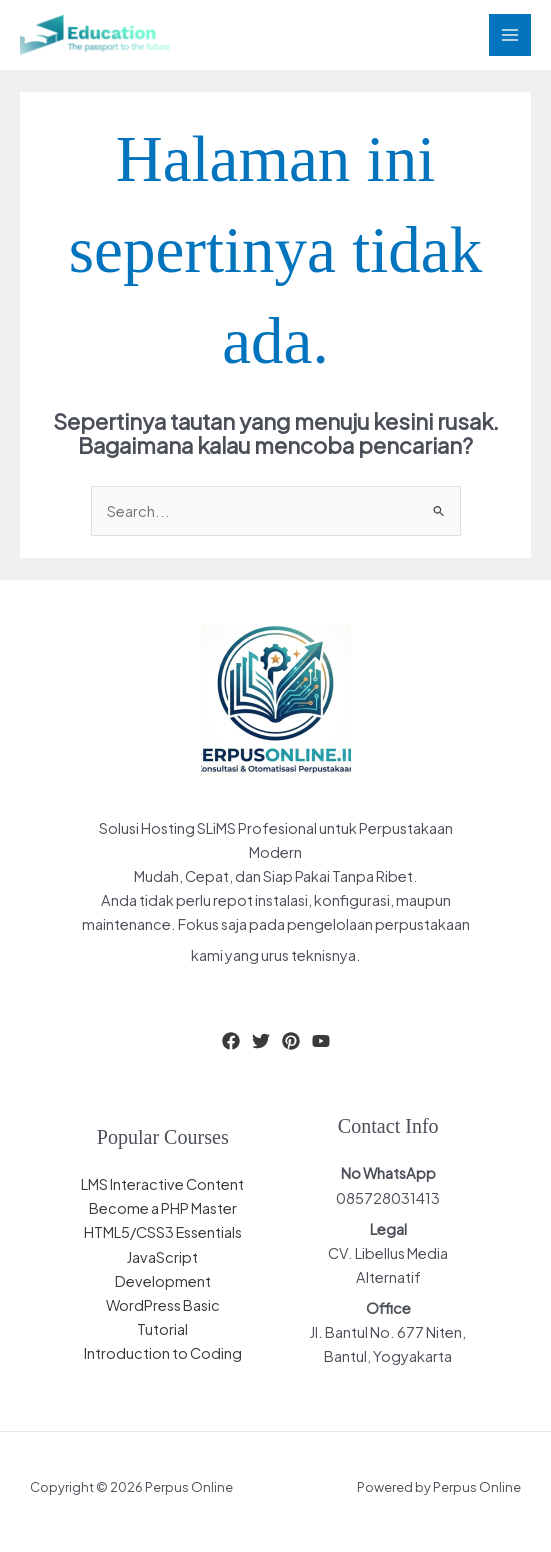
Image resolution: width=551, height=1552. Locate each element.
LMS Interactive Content (162, 1184)
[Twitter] (261, 1041)
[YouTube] (321, 1041)
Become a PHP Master (163, 1208)
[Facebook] (231, 1041)
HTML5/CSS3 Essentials (163, 1232)
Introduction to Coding (163, 1353)
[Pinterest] (291, 1041)
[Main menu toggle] (510, 35)
